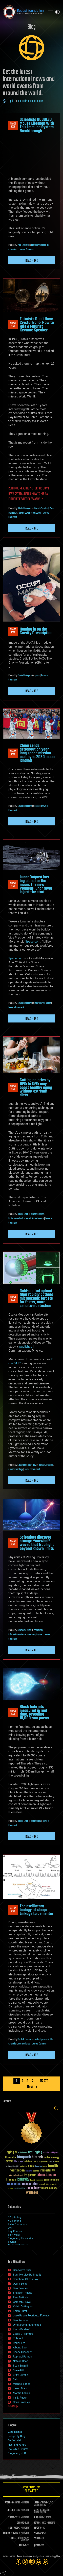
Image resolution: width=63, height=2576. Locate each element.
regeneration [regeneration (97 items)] (30, 2184)
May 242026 (13, 1910)
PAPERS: (37, 2538)
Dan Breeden (20, 2288)
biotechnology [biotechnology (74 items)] (51, 2157)
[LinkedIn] (32, 2562)
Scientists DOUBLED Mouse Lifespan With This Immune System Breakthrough (37, 125)
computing (38, 1630)
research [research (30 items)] (42, 2184)
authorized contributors (30, 101)
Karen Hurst (20, 2311)
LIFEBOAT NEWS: (41, 2503)
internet (27, 1218)
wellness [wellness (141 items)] (32, 2192)
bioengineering (37, 1214)
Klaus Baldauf (21, 2329)
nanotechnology (15, 1469)
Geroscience (15, 2431)
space (36, 675)
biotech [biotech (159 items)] (37, 2157)
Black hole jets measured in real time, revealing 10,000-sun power (34, 1712)
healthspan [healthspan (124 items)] (17, 2170)
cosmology (36, 1821)
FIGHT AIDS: (13, 2528)
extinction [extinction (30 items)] (23, 2166)
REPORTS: (38, 2528)
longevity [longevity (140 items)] (23, 2179)
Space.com (32, 941)
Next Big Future (17, 2444)
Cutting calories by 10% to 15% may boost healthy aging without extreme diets (36, 1088)
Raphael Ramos (22, 2356)
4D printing (14, 2220)
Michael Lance (21, 2383)
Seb (15, 2379)
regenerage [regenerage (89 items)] (14, 2184)
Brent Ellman (20, 2374)
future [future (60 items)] (31, 2166)
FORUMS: (23, 2545)
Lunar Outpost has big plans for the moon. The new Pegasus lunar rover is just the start (36, 885)
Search (56, 2108)
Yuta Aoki (18, 2338)
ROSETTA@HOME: (19, 2538)
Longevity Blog (17, 2436)
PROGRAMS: (39, 2533)
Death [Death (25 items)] (57, 2162)
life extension (38, 1218)
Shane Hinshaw (22, 2352)
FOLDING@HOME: (10, 2533)
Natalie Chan (22, 1214)
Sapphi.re (56, 2557)
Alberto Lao (20, 2347)
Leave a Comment (26, 249)
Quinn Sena (20, 2283)
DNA (10, 2227)
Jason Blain (20, 2388)
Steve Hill (18, 2370)
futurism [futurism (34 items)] (38, 2166)
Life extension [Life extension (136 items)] (46, 2175)
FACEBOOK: (9, 2503)
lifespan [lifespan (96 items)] (11, 2180)
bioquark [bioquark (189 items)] (24, 2157)
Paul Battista (23, 245)
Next (30, 2087)
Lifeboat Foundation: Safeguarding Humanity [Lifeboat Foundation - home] (23, 12)
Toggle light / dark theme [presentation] (57, 12)
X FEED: (11, 2518)
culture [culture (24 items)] (52, 2162)
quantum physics (34, 1634)
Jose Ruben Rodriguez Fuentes (31, 2315)
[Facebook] (18, 2562)
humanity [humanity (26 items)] (29, 2171)
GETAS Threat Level (31, 2490)
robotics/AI (36, 513)
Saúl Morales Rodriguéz (27, 2274)
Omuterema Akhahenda (27, 2324)
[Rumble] (45, 2562)
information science (17, 1634)
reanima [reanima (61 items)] (54, 2179)
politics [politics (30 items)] (47, 2180)
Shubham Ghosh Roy (26, 1465)
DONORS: (21, 2523)
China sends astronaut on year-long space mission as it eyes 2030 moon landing (37, 753)
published (25, 1346)
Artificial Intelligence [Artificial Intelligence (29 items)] (50, 2153)
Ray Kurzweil (24, 513)
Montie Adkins (21, 2393)
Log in (11, 101)
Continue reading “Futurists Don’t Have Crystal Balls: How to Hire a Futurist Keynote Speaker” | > (28, 494)
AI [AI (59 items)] (16, 2152)
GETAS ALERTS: (40, 2510)
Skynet (12, 2241)
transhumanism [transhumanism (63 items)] (48, 2188)
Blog (32, 27)
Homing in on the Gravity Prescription (36, 631)
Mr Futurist (14, 2440)
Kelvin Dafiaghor (24, 675)
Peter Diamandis (18, 2224)
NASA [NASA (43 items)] (32, 2180)
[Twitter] (25, 2562)
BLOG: (36, 2518)
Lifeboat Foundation (24, 2557)
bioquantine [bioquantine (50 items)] (10, 2157)
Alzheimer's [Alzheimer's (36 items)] (22, 2153)
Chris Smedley (21, 2402)
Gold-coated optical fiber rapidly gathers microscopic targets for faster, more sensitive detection (36, 1298)
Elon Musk (14, 2234)
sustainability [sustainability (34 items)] (19, 2188)
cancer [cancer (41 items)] (35, 2161)
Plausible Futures (18, 2449)
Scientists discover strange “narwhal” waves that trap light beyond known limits (37, 1543)
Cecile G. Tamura (24, 2039)
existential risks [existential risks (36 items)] (12, 2166)
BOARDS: (37, 2523)
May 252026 (13, 125)
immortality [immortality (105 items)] (47, 2170)
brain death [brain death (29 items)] (28, 2162)
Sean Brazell (20, 2365)
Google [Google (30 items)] (45, 2166)
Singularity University (20, 2238)
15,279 (44, 2081)
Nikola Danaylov (24, 508)
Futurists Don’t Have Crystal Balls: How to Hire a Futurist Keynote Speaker (37, 325)
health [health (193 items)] (53, 2165)
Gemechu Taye (22, 2302)
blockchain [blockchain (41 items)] (18, 2161)
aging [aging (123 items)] (10, 2152)
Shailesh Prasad (22, 2292)
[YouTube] (38, 2562)
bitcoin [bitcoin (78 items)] (9, 2161)
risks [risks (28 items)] (47, 2184)
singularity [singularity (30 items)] (53, 2184)
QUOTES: (37, 2545)
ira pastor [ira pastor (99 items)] (30, 2175)
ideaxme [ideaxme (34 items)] (36, 2171)
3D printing (14, 2217)
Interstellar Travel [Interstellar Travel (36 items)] (16, 2175)
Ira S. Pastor (20, 2397)
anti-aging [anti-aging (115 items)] (35, 2152)
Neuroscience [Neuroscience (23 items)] (39, 2180)
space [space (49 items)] (10, 2188)
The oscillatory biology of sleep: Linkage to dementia (36, 1910)
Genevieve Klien (24, 1630)
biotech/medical (38, 245)
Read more (31, 261)
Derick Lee (19, 2343)
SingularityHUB (17, 2453)
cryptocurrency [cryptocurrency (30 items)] (44, 2162)
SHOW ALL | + (13, 2406)
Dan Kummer (21, 2320)
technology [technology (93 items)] (33, 2188)
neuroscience (24, 2044)
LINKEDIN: (11, 2510)
